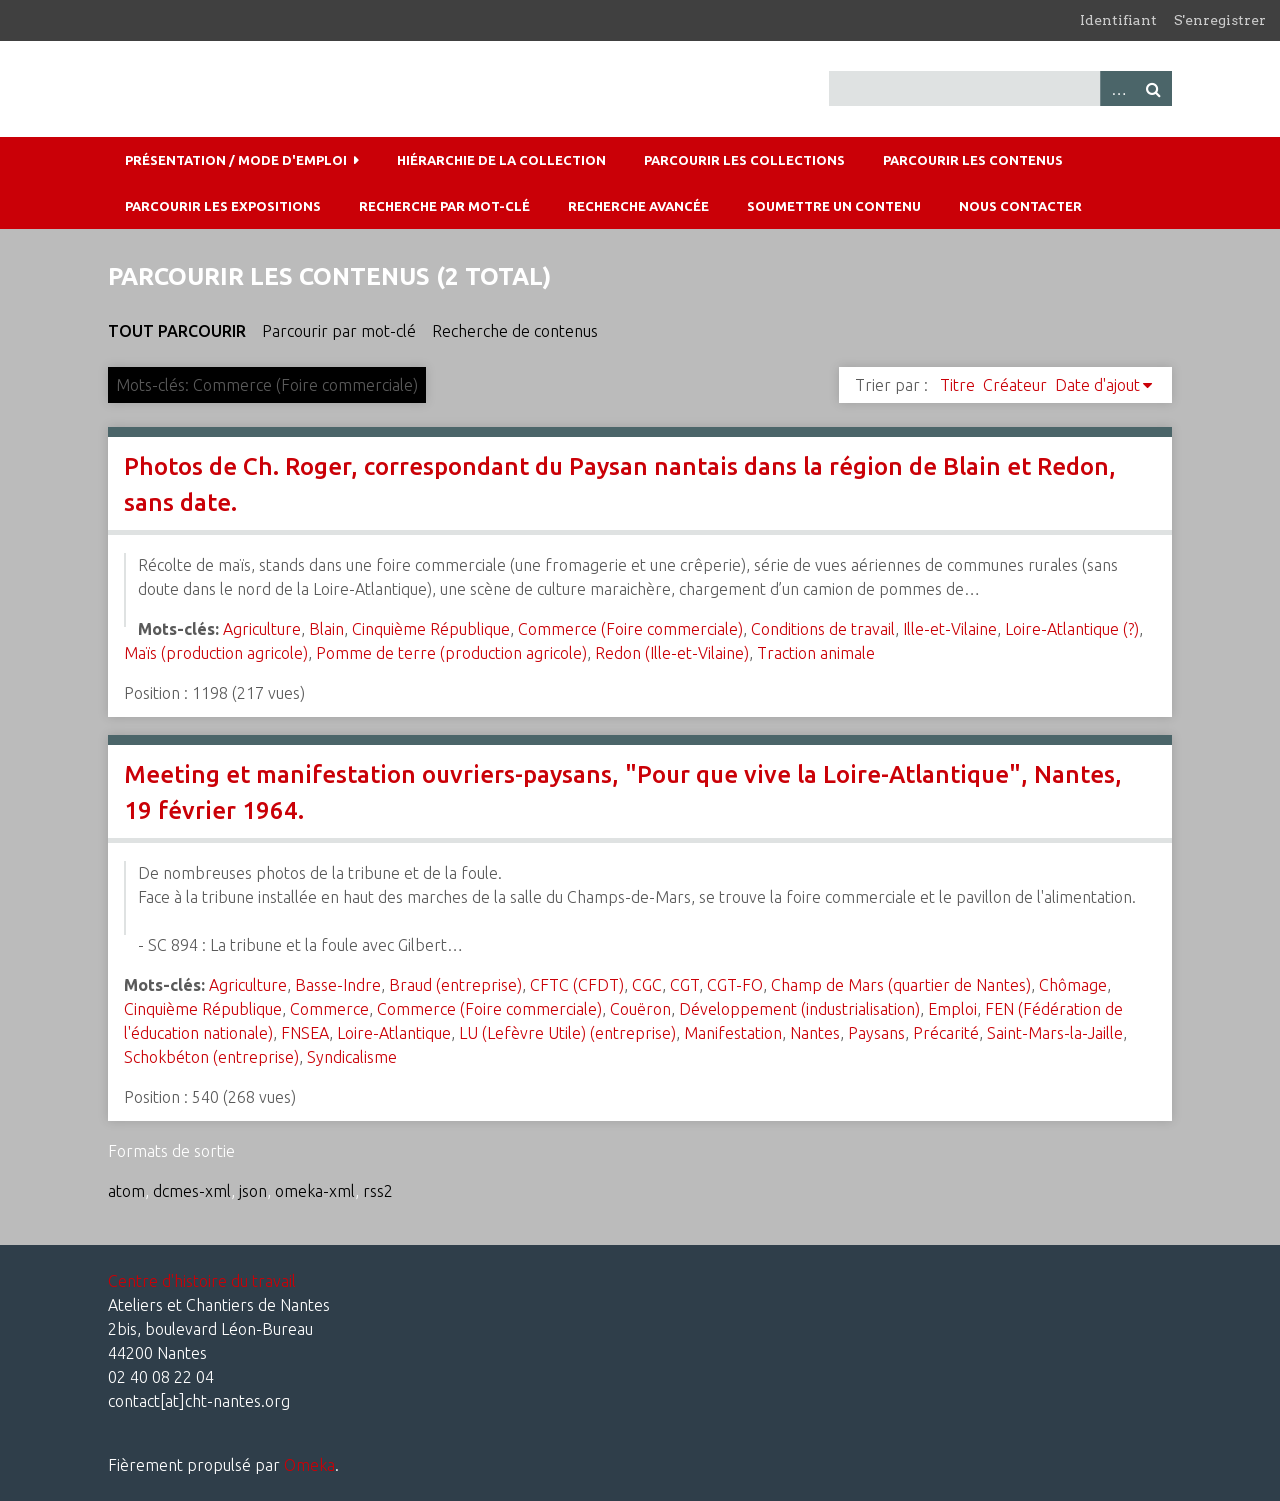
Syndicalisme (352, 1057)
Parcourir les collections (744, 160)
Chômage (1073, 985)
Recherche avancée (638, 206)
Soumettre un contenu (834, 206)
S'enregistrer (1220, 20)
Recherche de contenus (515, 331)
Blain (326, 629)
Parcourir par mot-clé (339, 331)
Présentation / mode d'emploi (236, 160)
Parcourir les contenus (973, 160)
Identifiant (1118, 20)
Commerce (329, 1009)
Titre (957, 385)
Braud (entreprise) (455, 985)
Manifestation (733, 1033)
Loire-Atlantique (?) (1072, 629)
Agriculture (262, 629)
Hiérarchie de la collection (501, 160)
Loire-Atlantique (394, 1033)
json (253, 1191)
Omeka (309, 1465)
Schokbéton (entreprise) (211, 1057)
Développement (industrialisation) (799, 1009)
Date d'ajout (1097, 385)
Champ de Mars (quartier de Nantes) (901, 985)
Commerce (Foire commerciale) (630, 629)
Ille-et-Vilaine (950, 629)
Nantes (815, 1033)
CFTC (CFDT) (577, 985)
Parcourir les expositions (223, 206)
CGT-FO (735, 985)
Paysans (876, 1033)
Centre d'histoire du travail (202, 1281)
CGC (647, 985)
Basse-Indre (338, 985)
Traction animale (816, 653)
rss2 (378, 1191)
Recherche (1154, 88)
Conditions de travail (823, 629)
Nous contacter (1020, 206)
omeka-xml (315, 1191)
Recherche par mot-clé (444, 206)
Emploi (952, 1009)
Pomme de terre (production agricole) (451, 653)
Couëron (640, 1009)
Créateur (1015, 385)
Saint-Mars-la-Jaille (1055, 1033)
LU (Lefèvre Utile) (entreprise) (567, 1033)
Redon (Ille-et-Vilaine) (672, 653)
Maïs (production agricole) (216, 653)
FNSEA (305, 1033)
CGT (684, 985)
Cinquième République (431, 629)
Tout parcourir (177, 331)
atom (126, 1191)
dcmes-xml (192, 1191)
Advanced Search (1118, 88)
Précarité (946, 1033)
